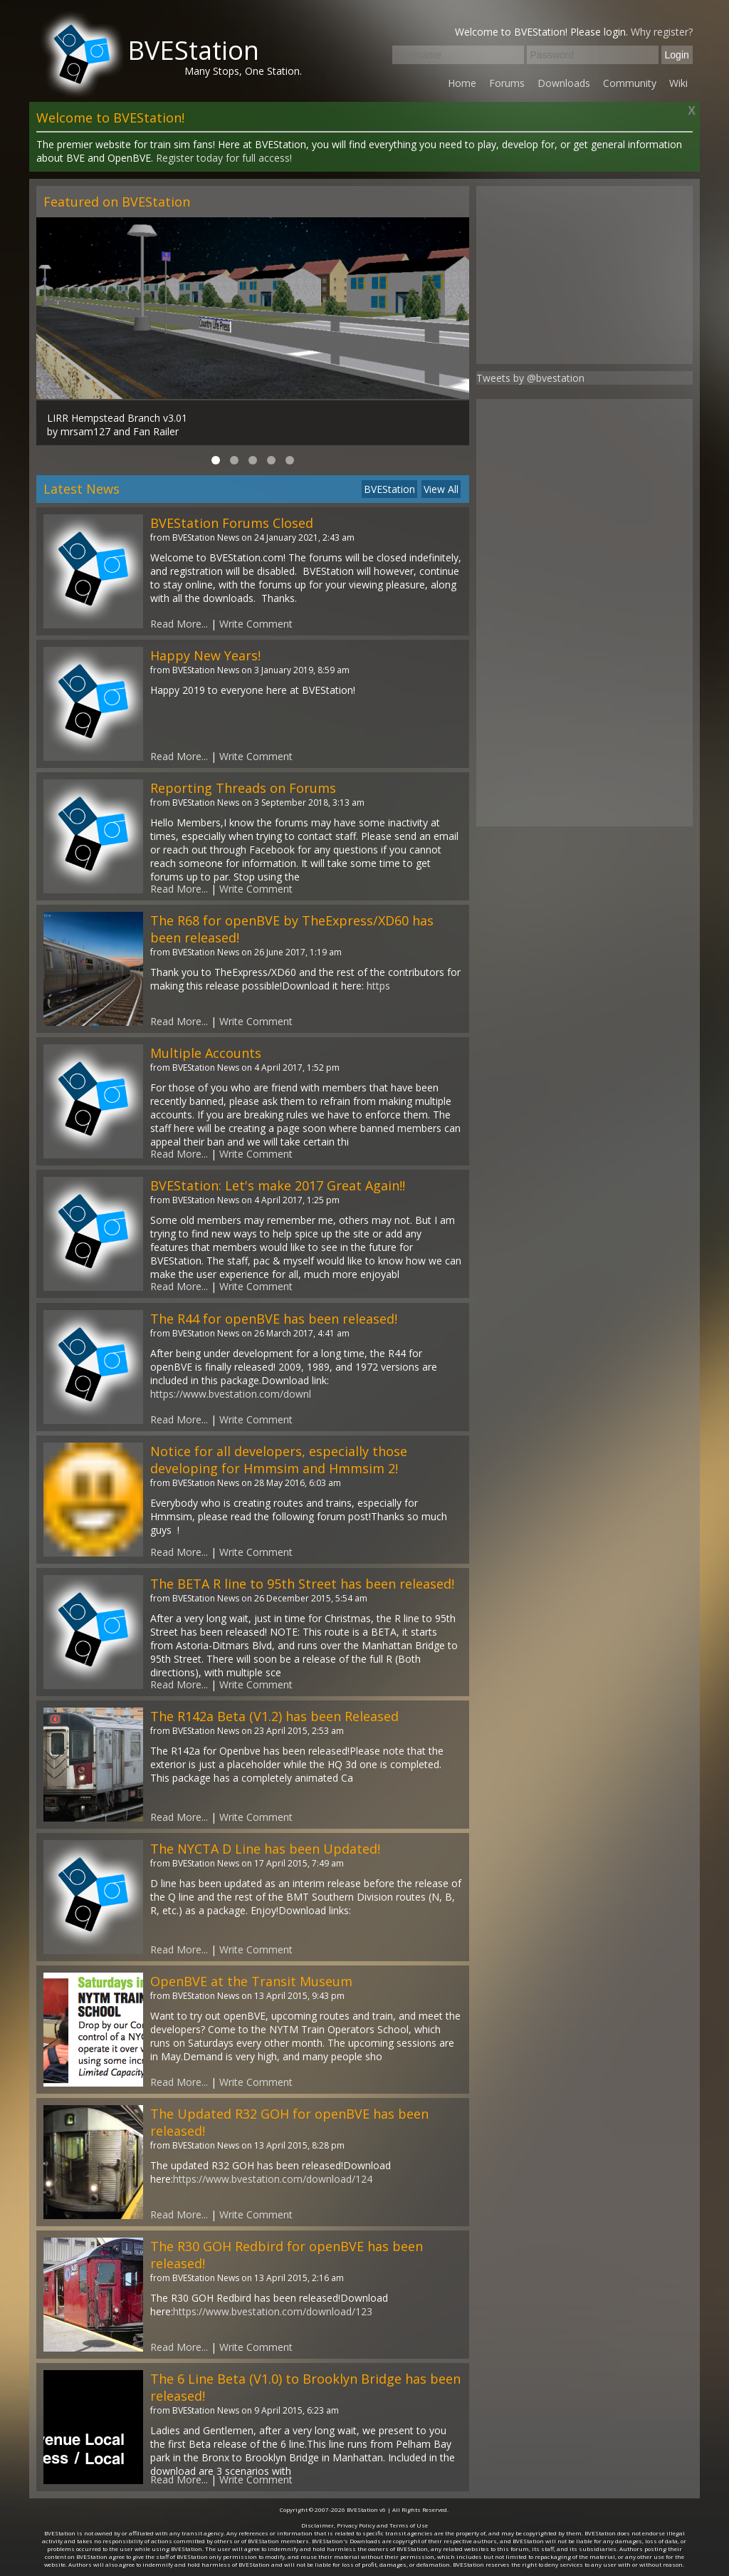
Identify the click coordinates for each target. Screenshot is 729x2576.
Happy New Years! (205, 655)
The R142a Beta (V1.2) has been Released (274, 1716)
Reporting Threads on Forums (243, 787)
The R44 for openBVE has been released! (273, 1318)
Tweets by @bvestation (530, 378)
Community (629, 83)
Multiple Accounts (205, 1052)
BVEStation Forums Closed (231, 522)
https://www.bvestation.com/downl (230, 1394)
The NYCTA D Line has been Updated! (265, 1848)
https (378, 985)
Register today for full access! (224, 158)
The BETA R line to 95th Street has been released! (302, 1583)
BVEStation (193, 50)
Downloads (563, 83)
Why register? (662, 31)
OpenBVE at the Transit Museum (251, 1981)
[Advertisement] (584, 275)
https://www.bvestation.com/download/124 (272, 2179)
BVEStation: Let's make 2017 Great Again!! (277, 1185)
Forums (507, 83)
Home (462, 83)
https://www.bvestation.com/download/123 (272, 2311)
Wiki (678, 83)
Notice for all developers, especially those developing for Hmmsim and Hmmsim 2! (278, 1460)
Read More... (179, 623)
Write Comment (256, 623)
